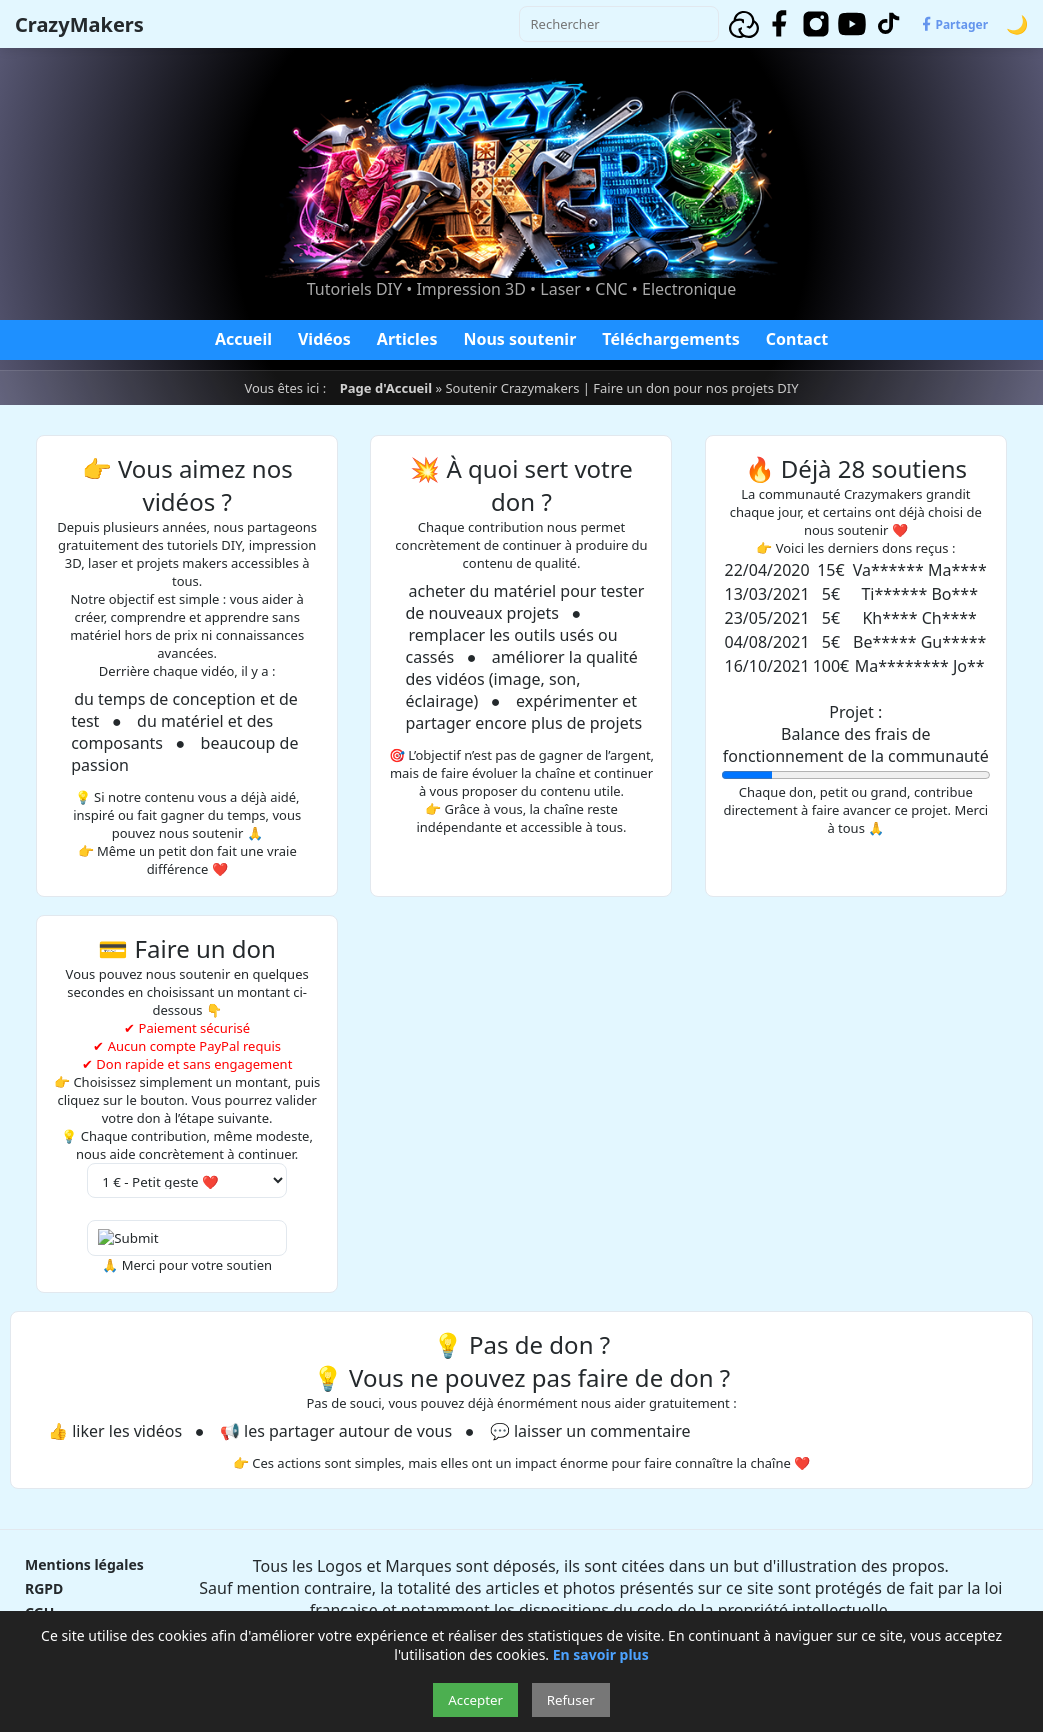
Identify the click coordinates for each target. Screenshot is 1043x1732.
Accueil (243, 339)
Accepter (475, 1700)
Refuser (571, 1700)
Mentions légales (84, 1564)
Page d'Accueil (386, 388)
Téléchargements (670, 339)
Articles (407, 339)
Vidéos (324, 339)
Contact (797, 339)
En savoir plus (601, 1654)
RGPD (44, 1588)
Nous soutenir (519, 339)
